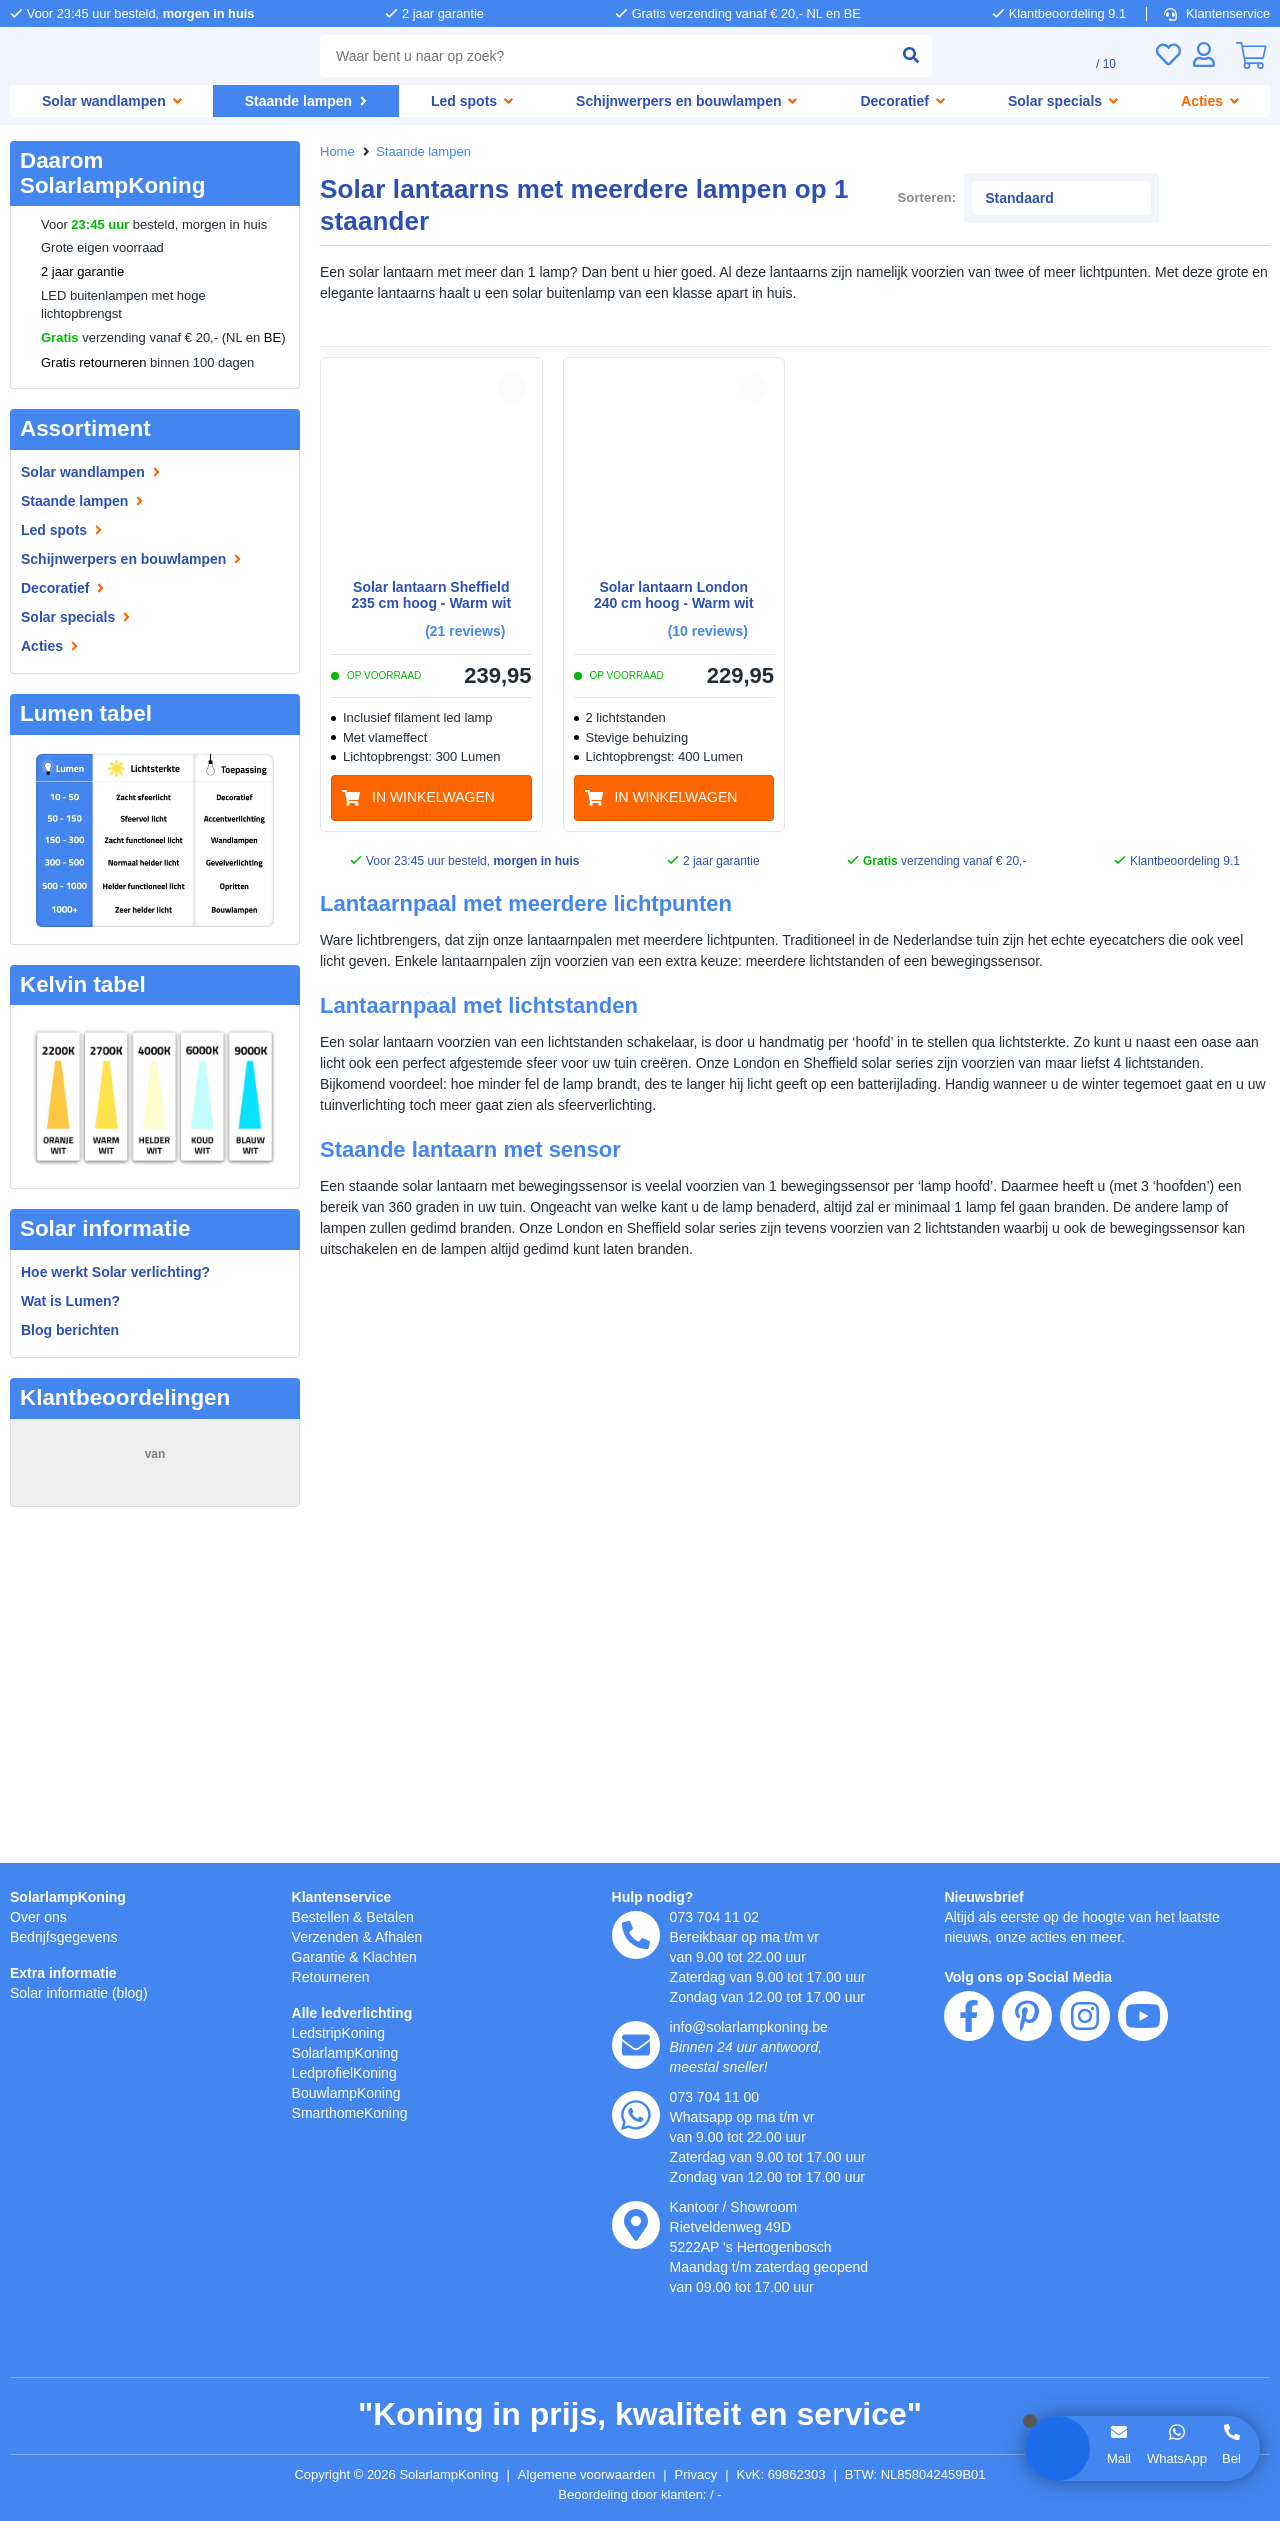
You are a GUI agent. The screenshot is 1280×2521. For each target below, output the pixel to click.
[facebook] (969, 2131)
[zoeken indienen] (902, 56)
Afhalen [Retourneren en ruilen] (408, 1936)
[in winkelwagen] (431, 760)
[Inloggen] (1204, 54)
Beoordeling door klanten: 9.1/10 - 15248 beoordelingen (640, 2495)
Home (338, 152)
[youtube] (1143, 2131)
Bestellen (323, 1916)
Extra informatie (66, 1972)
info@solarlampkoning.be (756, 2026)
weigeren (138, 2369)
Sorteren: (1010, 173)
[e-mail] (636, 2045)
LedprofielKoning (349, 2072)
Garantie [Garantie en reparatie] (321, 1956)
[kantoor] (636, 2225)
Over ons (40, 1916)
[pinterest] (1027, 2131)
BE (272, 338)
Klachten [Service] (397, 1956)
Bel (1232, 2458)
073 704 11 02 (716, 1916)
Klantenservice (1218, 13)
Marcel (51, 1697)
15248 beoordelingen (155, 1474)
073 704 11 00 (716, 2096)
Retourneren (334, 1976)
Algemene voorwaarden (590, 2475)
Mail (1117, 2458)
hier (288, 2306)
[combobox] (601, 56)
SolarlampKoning (69, 1896)
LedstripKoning (343, 2032)
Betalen (397, 1916)
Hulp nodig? (653, 1896)
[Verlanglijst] (1168, 54)
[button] (512, 350)
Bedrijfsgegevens (67, 1936)
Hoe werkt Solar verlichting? (117, 1271)
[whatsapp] (636, 2115)
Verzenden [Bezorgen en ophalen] (328, 1936)
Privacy (705, 2475)
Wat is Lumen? (70, 1300)
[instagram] (1085, 2131)
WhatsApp (1176, 2458)
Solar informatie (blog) (84, 1992)
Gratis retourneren (96, 363)
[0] (1251, 56)
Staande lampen (427, 152)
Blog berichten (71, 1329)
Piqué (48, 1555)
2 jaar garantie (83, 272)
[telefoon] (636, 1935)
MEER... (264, 1610)
